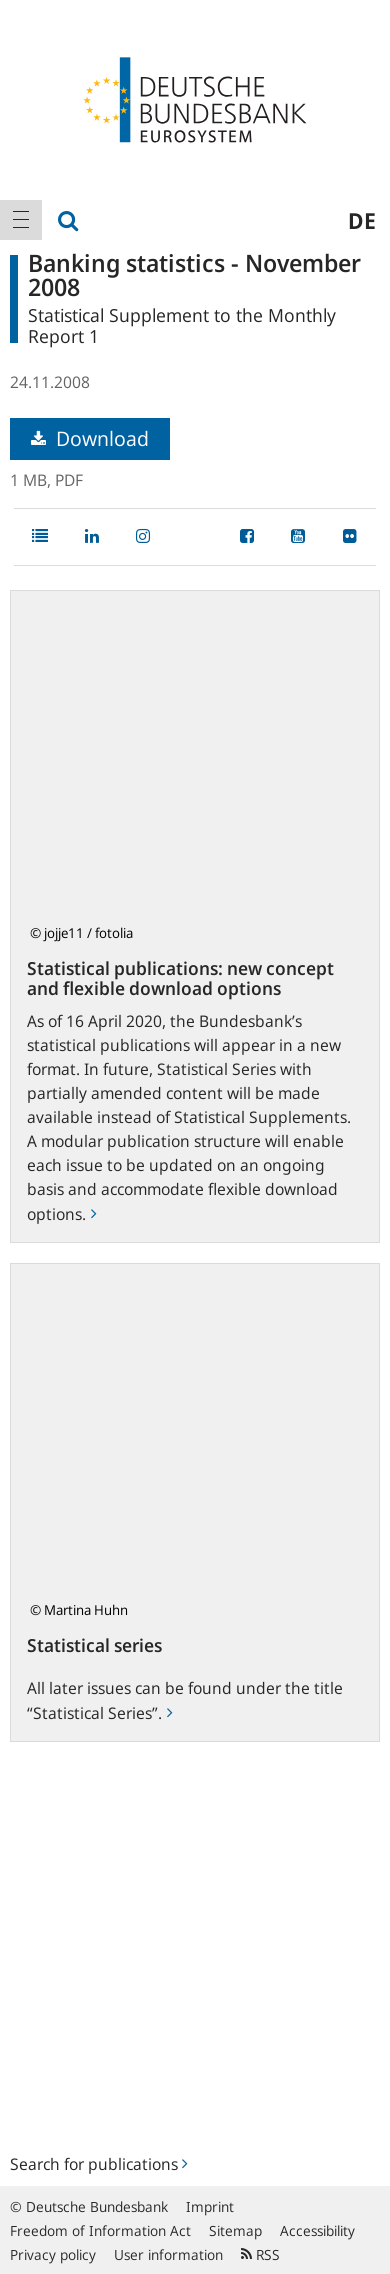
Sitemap (235, 2230)
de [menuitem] (362, 220)
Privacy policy (53, 2254)
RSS (260, 2254)
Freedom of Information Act (100, 2230)
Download (90, 438)
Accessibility (317, 2230)
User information (168, 2254)
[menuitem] (21, 220)
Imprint (210, 2206)
